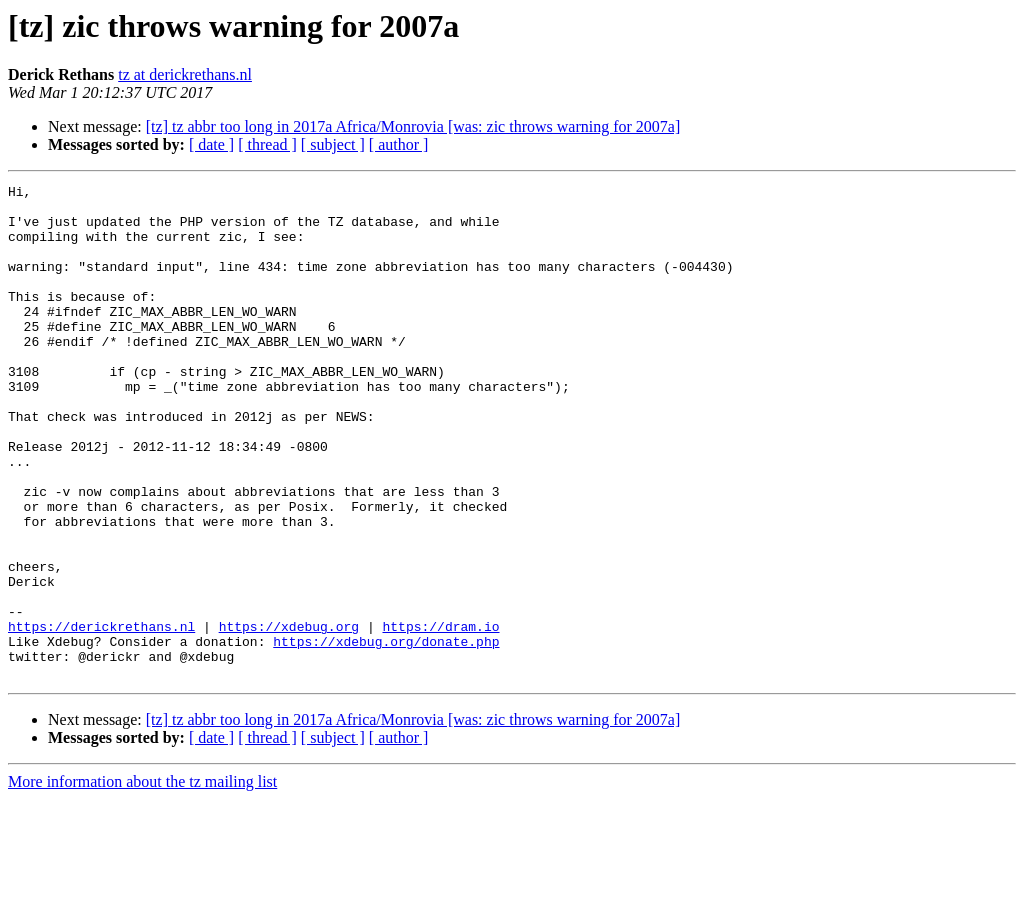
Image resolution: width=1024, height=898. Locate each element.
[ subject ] (333, 144)
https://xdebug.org (289, 716)
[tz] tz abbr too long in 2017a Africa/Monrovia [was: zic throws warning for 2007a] (413, 126)
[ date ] (211, 144)
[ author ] (399, 144)
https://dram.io (440, 716)
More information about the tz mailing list (142, 880)
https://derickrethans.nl (101, 716)
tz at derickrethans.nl (185, 74)
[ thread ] (267, 144)
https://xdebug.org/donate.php (386, 734)
